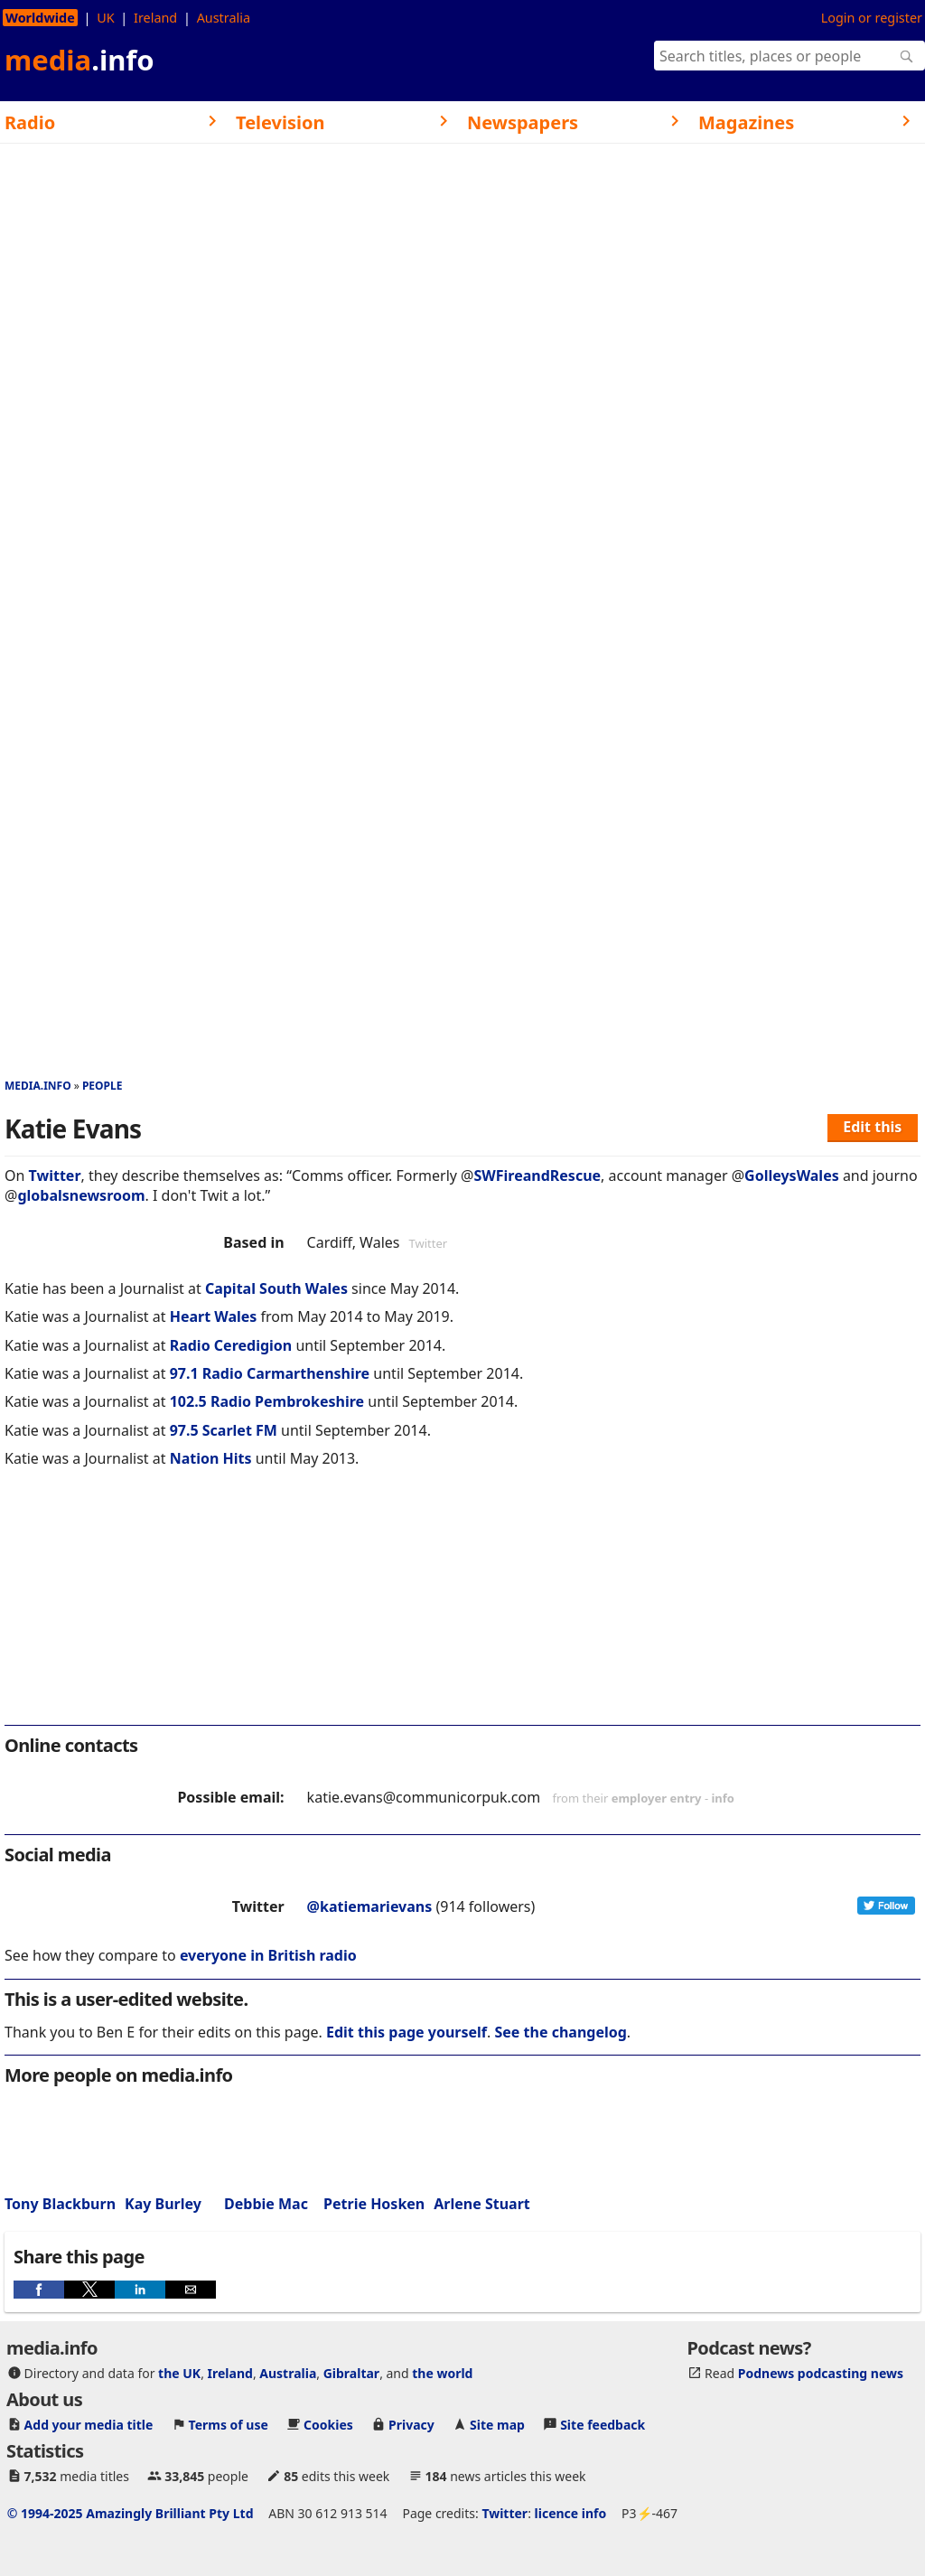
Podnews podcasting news (820, 2373)
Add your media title (89, 2424)
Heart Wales (213, 1316)
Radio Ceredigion (231, 1345)
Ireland (155, 17)
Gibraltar (351, 2373)
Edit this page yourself (406, 2032)
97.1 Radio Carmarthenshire (270, 1373)
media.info (38, 1085)
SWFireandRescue (537, 1175)
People (102, 1085)
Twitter (55, 1175)
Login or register (871, 17)
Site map (497, 2424)
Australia (223, 17)
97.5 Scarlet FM (223, 1430)
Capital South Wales (276, 1288)
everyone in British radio (268, 1955)
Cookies (328, 2424)
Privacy (411, 2424)
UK (105, 17)
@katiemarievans (370, 1906)
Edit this (872, 1127)
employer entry (657, 1798)
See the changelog (561, 2032)
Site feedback (602, 2424)
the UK (179, 2373)
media (79, 60)
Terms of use (228, 2424)
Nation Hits (211, 1458)
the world (442, 2373)
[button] (39, 2290)
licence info (571, 2513)
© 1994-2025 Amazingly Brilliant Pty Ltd (130, 2513)
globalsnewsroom (81, 1195)
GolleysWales (791, 1175)
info (722, 1798)
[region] (462, 1608)
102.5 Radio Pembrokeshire (267, 1401)
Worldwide (40, 17)
